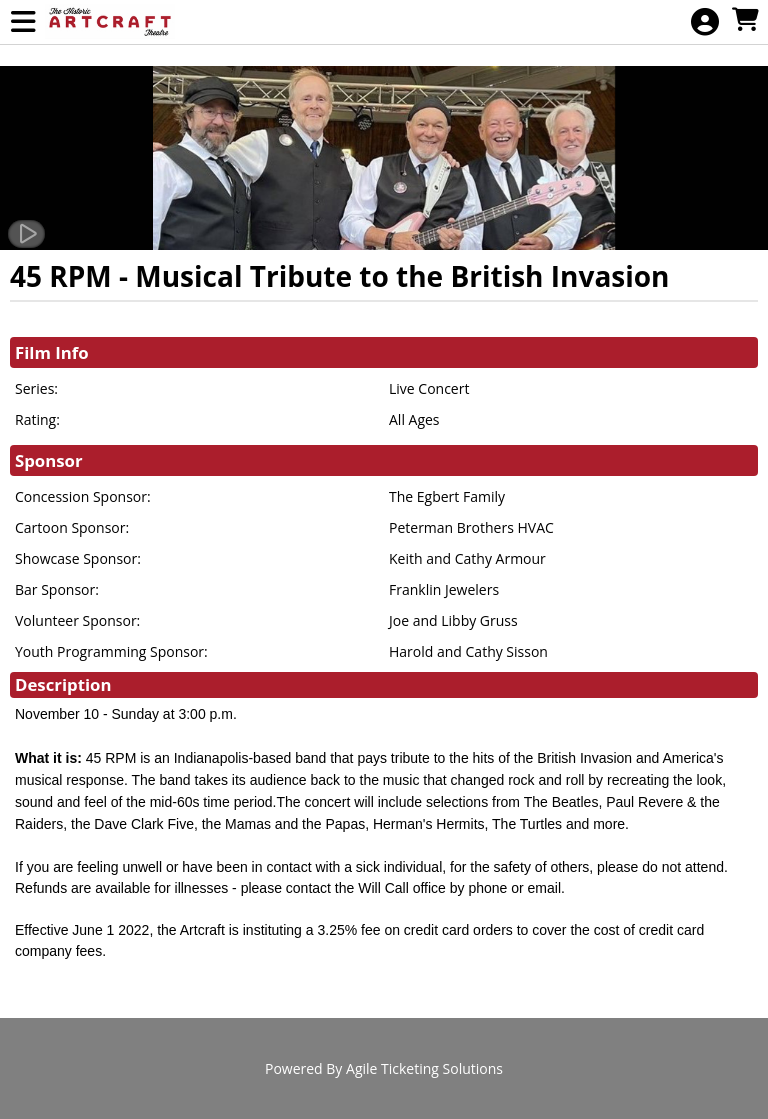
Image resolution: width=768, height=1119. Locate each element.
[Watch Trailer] (26, 234)
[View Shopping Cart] (745, 20)
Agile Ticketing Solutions (424, 1068)
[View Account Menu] (705, 22)
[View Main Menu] (23, 22)
